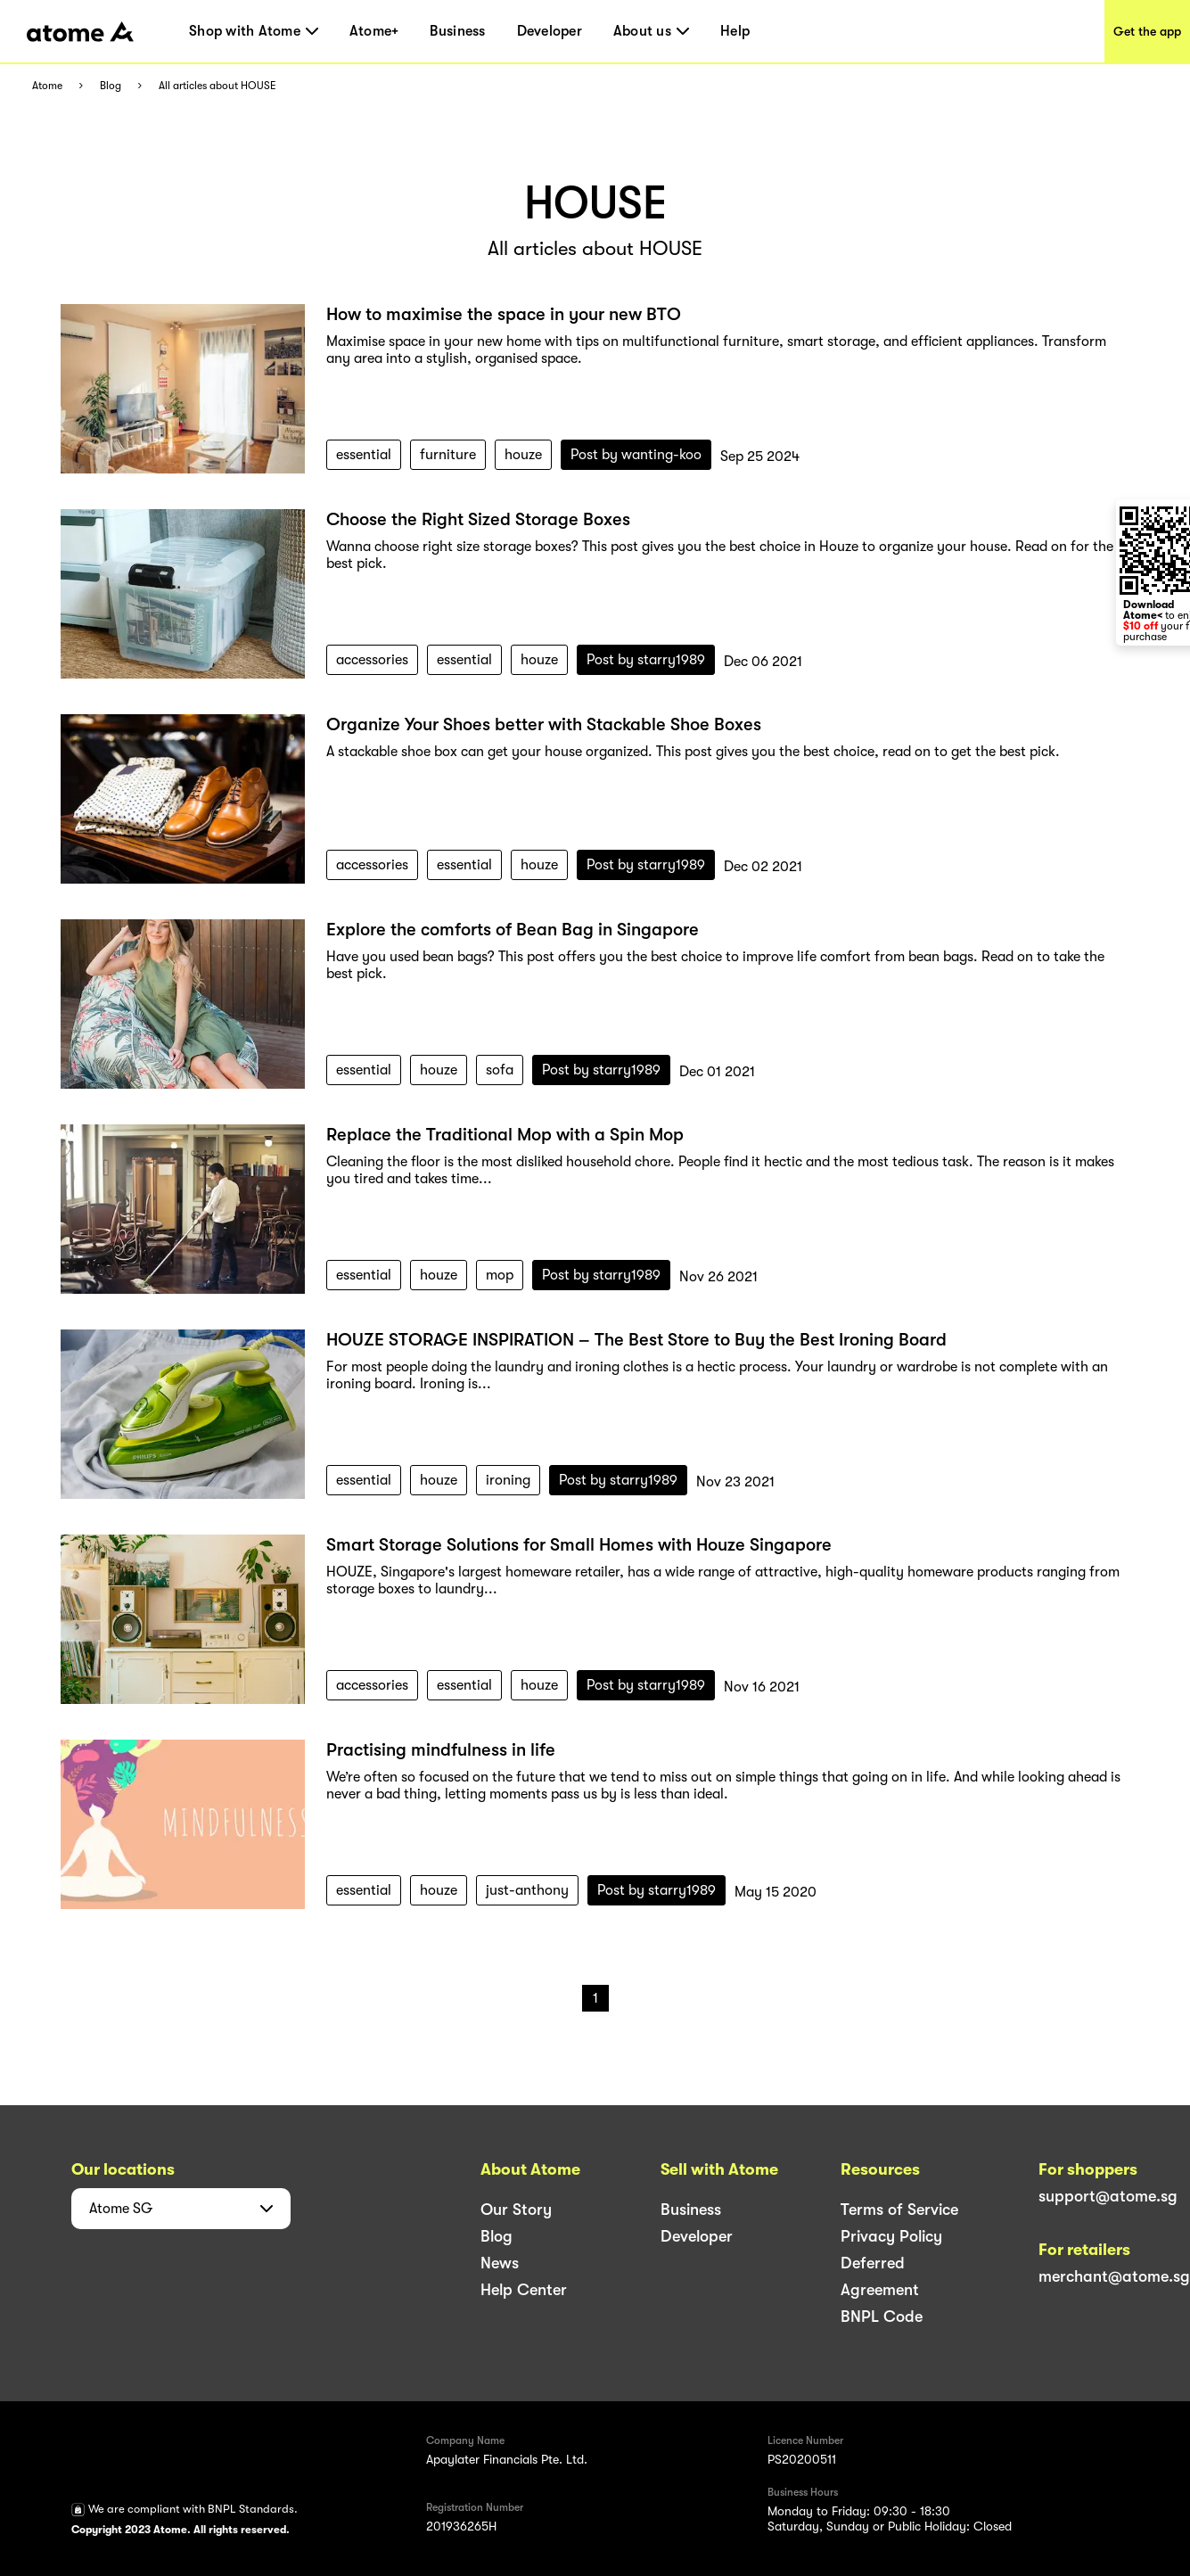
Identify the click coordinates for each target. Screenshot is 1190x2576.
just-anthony (527, 1890)
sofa (499, 1070)
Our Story (516, 2209)
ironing (508, 1480)
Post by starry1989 (646, 660)
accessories (372, 660)
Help (735, 31)
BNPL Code (882, 2316)
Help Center (523, 2290)
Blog (110, 86)
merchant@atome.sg (1114, 2276)
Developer (549, 31)
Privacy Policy (891, 2236)
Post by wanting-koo (636, 455)
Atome (47, 86)
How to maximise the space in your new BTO (503, 314)
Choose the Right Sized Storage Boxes (478, 519)
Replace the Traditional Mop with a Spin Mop (505, 1134)
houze (523, 455)
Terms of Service (899, 2209)
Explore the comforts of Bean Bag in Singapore (512, 929)
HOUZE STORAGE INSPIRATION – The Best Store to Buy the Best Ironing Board (636, 1339)
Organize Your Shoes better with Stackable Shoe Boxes (543, 724)
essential (363, 455)
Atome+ (374, 31)
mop (499, 1275)
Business (457, 31)
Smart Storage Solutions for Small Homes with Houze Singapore (579, 1545)
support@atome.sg (1108, 2196)
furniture (448, 455)
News (499, 2263)
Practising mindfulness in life (440, 1750)
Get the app (1147, 31)
